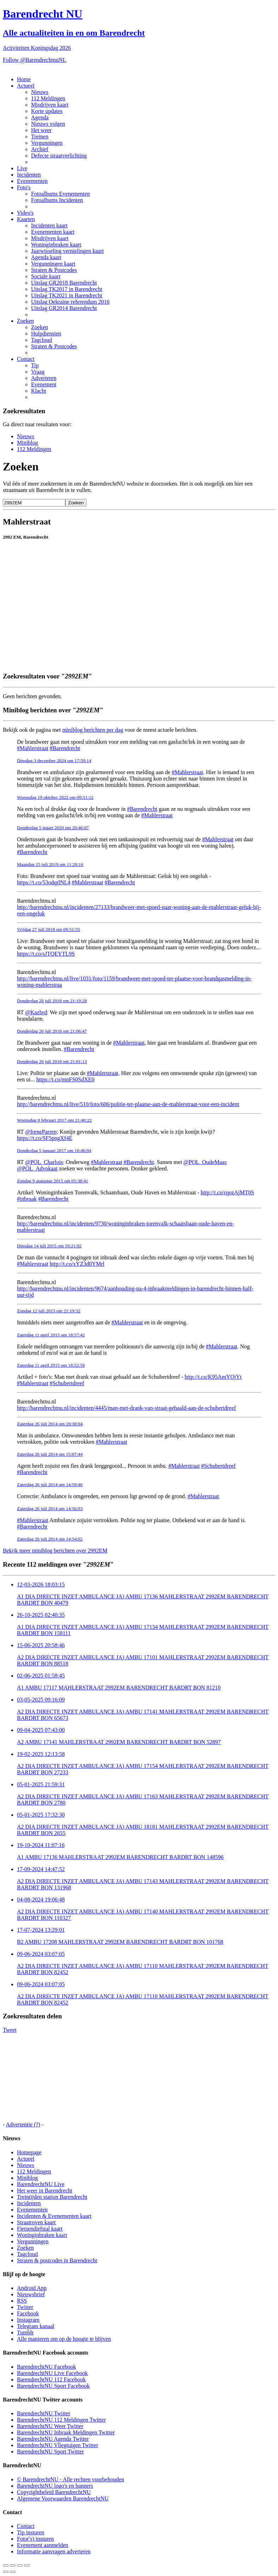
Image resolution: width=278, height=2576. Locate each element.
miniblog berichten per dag (92, 730)
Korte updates (46, 111)
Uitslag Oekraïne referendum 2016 (70, 302)
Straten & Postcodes (54, 270)
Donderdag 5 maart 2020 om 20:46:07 (53, 827)
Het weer (41, 130)
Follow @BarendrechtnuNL (34, 60)
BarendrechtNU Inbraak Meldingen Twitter (66, 2432)
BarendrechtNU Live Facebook (52, 2373)
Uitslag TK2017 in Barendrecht (66, 289)
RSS (22, 2301)
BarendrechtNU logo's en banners (55, 2486)
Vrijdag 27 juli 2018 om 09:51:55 (48, 929)
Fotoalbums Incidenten (57, 200)
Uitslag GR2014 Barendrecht (64, 308)
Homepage (29, 2152)
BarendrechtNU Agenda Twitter (53, 2439)
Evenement (43, 384)
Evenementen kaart (52, 232)
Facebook (28, 2313)
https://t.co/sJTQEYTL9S (46, 954)
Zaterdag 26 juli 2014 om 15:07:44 (50, 1454)
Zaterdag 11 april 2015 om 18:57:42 (51, 1334)
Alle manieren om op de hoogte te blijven (64, 2339)
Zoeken (25, 321)
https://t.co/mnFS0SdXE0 (65, 1079)
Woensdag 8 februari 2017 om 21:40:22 (54, 1120)
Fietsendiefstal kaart (39, 2229)
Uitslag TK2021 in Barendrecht (66, 295)
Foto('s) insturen (35, 2539)
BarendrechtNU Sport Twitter (50, 2452)
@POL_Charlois (44, 1162)
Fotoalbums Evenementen (60, 194)
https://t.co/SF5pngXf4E (44, 1138)
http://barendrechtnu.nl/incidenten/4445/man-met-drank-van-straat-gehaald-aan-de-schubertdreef (126, 1408)
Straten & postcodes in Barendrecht (57, 2260)
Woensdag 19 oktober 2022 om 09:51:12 (55, 797)
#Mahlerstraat (32, 748)
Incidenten (29, 175)
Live (22, 168)
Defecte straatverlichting (59, 156)
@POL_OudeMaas (204, 1162)
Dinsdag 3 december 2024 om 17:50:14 (54, 760)
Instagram (28, 2320)
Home (24, 79)
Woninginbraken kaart (56, 245)
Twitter (25, 2307)
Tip (35, 365)
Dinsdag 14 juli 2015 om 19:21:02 (49, 1245)
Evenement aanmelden (42, 2545)
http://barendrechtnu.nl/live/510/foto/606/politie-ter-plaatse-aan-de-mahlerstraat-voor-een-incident (128, 1104)
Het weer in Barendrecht (44, 2191)
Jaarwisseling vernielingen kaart (67, 251)
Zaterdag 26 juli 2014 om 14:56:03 (50, 1508)
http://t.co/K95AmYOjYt (213, 1377)
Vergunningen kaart (53, 264)
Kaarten (26, 219)
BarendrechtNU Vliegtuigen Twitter (57, 2445)
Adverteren (43, 378)
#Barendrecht (65, 748)
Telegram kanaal (35, 2326)
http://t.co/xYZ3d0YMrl (77, 1264)
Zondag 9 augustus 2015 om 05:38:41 (52, 1180)
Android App (32, 2288)
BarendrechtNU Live (41, 2184)
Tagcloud (41, 340)
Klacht (38, 391)
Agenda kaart (46, 257)
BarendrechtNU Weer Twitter (50, 2426)
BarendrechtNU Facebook (46, 2367)
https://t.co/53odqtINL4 (44, 882)
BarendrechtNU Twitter (43, 2413)
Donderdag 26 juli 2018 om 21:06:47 (52, 1031)
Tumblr (25, 2332)
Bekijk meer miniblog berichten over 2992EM (55, 1551)
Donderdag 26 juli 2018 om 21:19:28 (52, 1000)
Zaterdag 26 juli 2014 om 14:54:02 (50, 1539)
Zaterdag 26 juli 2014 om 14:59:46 (50, 1484)
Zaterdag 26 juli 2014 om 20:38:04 (50, 1423)
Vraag (37, 372)
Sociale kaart (45, 276)
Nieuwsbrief (31, 2294)
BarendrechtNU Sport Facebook (53, 2386)
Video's (25, 213)
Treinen (39, 136)
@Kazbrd (36, 1012)
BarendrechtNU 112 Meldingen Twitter (61, 2420)
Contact (26, 359)
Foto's (23, 187)
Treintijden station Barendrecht (52, 2197)
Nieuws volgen (48, 124)
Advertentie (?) (23, 2124)
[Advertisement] (135, 650)
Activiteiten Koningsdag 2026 (37, 48)
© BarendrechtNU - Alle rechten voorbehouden (70, 2479)
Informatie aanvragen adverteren (54, 2551)
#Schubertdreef (67, 1383)
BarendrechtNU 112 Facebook (51, 2379)
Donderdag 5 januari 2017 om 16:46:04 (54, 1150)
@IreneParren (40, 1132)
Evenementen (32, 181)
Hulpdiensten (46, 334)
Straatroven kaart (36, 2222)
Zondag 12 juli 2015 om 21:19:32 (48, 1310)
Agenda (40, 117)
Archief (39, 149)
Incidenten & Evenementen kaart (54, 2216)
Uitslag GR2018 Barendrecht (64, 283)
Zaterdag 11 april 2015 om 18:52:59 (51, 1365)
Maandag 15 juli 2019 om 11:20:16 (50, 864)
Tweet (10, 2030)
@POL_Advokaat (37, 1168)
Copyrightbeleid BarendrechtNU (54, 2492)
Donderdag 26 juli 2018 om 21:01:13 (52, 1061)
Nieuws (39, 92)
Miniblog (27, 443)
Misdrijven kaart (49, 105)
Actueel (26, 86)
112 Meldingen (48, 98)
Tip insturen (30, 2532)
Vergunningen (46, 143)
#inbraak (27, 1199)
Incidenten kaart (49, 225)
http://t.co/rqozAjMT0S (227, 1192)
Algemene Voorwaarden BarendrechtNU (63, 2498)
